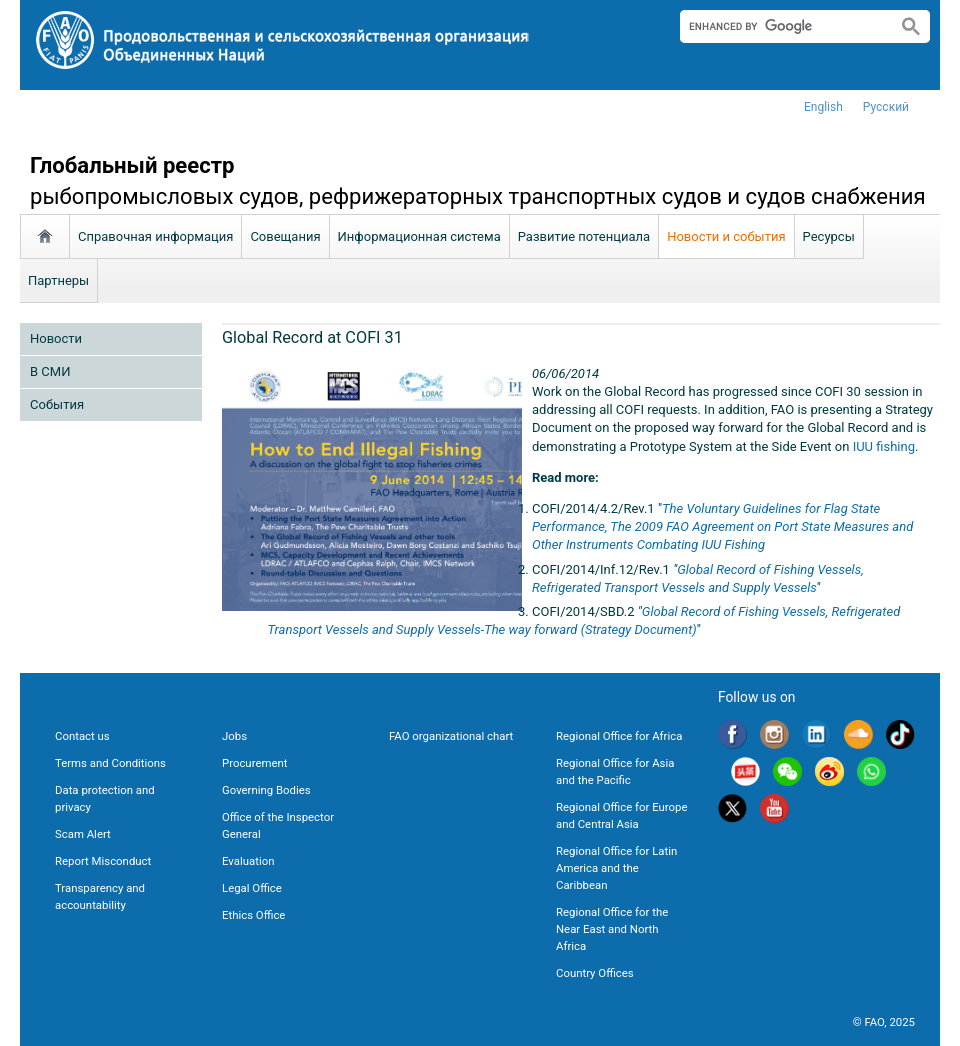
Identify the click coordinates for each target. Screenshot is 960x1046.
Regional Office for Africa (619, 736)
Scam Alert (83, 834)
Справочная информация (155, 236)
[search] (780, 26)
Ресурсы (829, 236)
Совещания (285, 236)
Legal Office (252, 888)
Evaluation (248, 861)
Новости (56, 338)
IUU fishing (884, 446)
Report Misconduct (103, 861)
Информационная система (419, 236)
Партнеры (58, 280)
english (823, 107)
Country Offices (595, 973)
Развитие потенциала (584, 236)
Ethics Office (253, 915)
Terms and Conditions (110, 763)
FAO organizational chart (451, 736)
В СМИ (50, 371)
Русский (886, 107)
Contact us (82, 736)
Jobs (234, 736)
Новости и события (726, 236)
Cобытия (57, 404)
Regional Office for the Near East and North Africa (612, 929)
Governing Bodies (266, 790)
